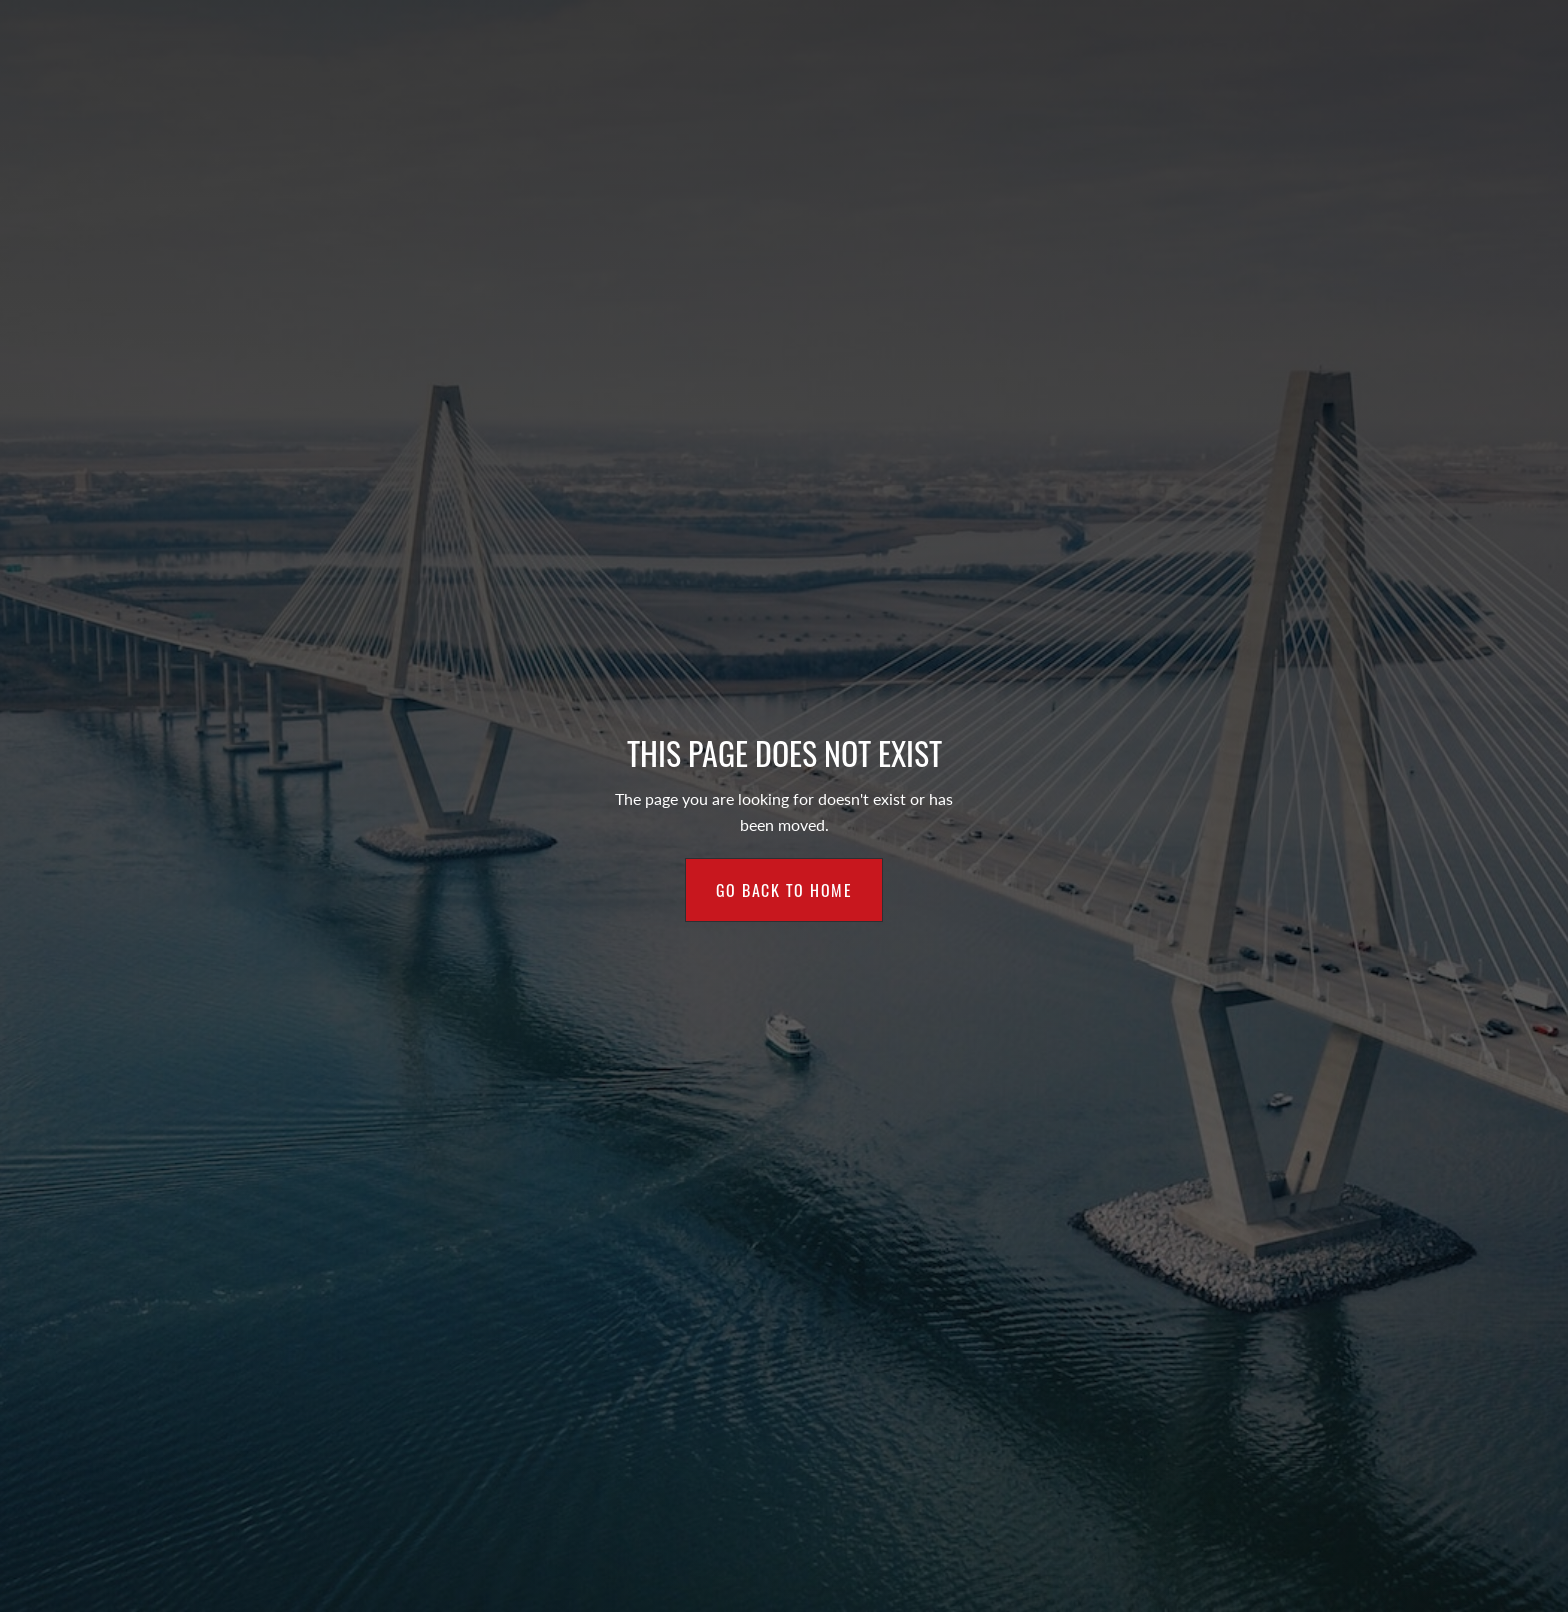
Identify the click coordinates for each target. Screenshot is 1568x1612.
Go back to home (784, 890)
